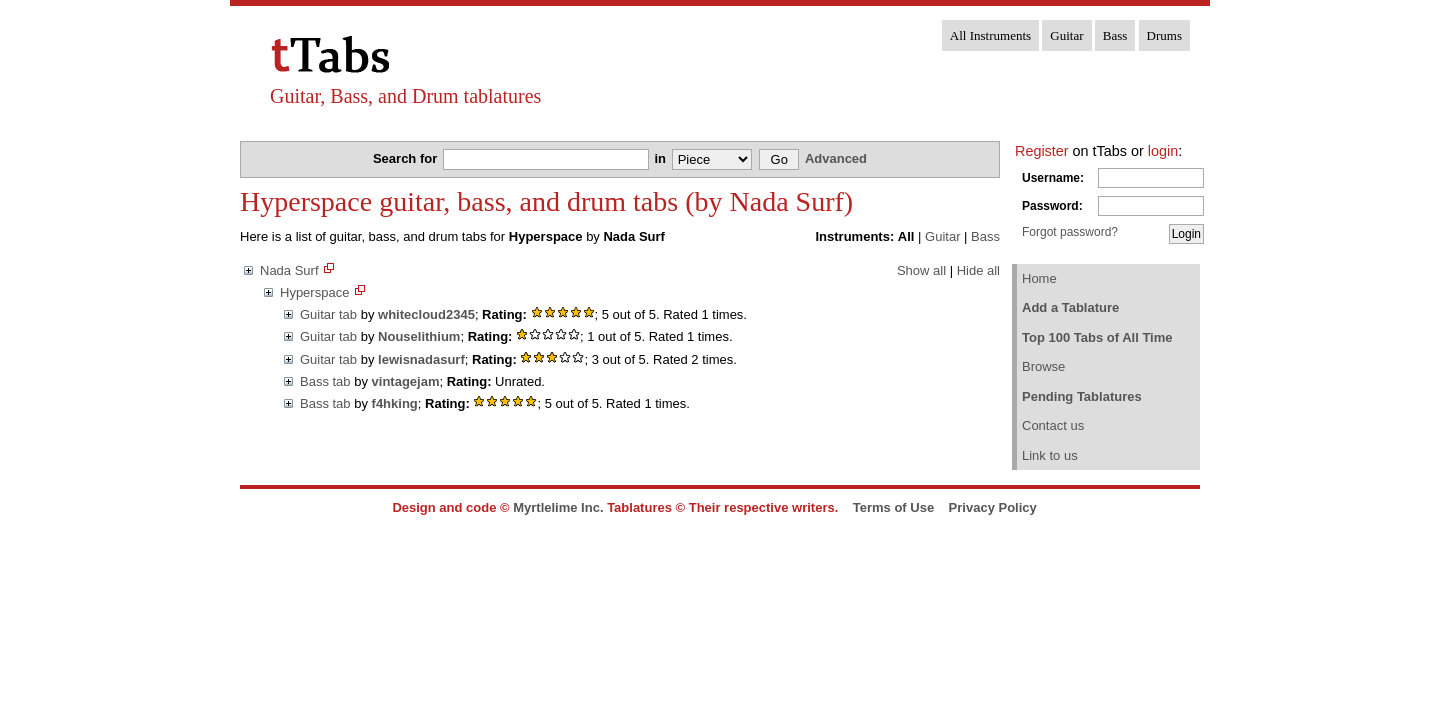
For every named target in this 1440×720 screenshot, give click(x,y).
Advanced (836, 158)
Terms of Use (893, 507)
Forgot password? (1070, 232)
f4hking (395, 403)
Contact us (1053, 425)
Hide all (978, 270)
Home (1039, 278)
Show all (921, 270)
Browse (1043, 366)
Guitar (1066, 35)
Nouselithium (419, 336)
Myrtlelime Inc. (558, 507)
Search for (407, 158)
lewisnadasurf (421, 359)
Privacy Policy (993, 507)
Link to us (1050, 455)
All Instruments (990, 35)
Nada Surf (289, 270)
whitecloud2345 (426, 314)
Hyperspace (314, 292)
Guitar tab (328, 314)
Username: (1053, 178)
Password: (1052, 206)
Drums (1164, 35)
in (661, 158)
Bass (1115, 35)
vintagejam (406, 381)
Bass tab (325, 381)
